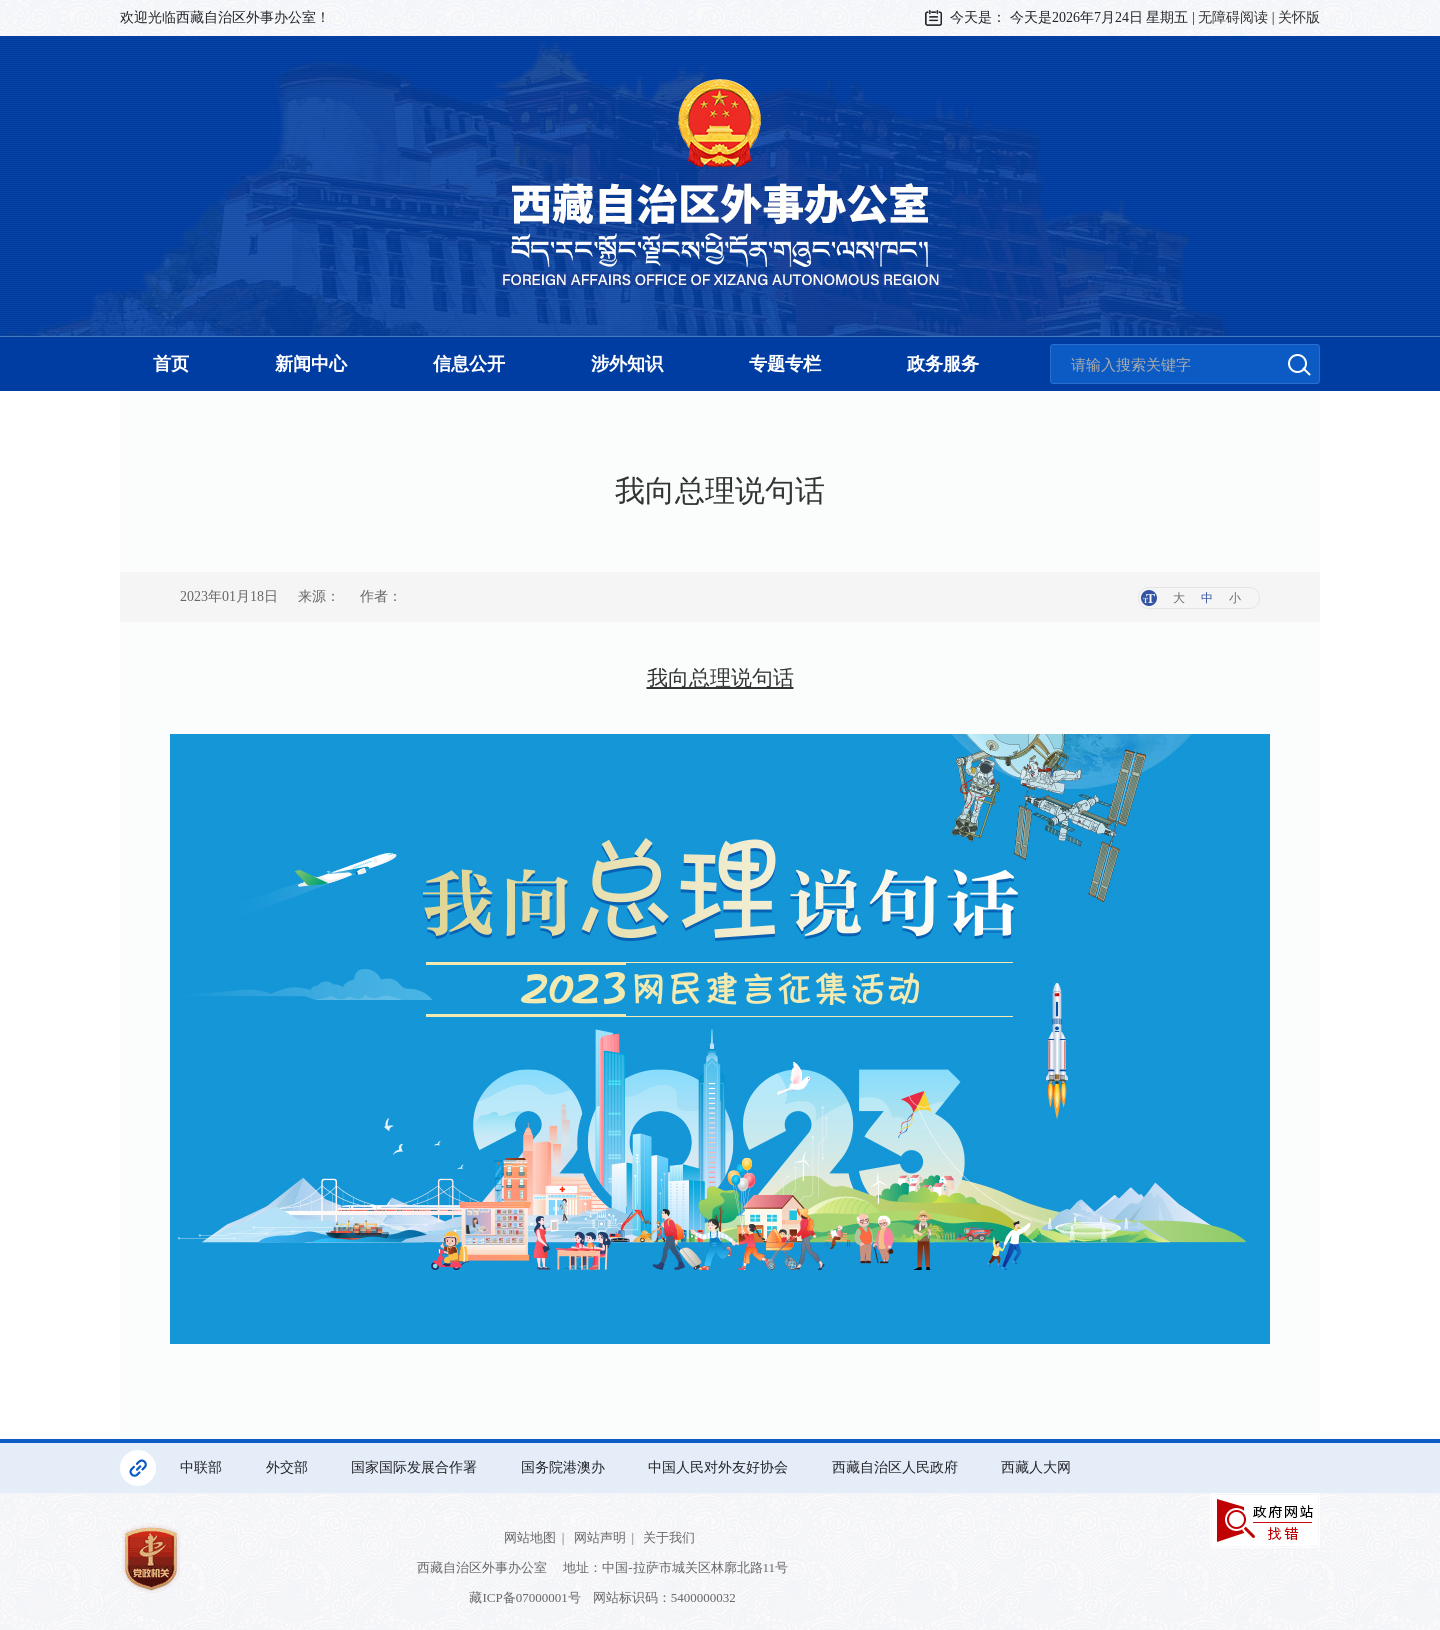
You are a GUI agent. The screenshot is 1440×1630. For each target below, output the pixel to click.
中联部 (203, 1467)
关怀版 (1299, 17)
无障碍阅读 (1233, 17)
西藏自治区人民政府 (897, 1467)
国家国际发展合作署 (416, 1467)
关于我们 (669, 1537)
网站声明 (600, 1537)
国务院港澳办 (565, 1467)
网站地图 (530, 1537)
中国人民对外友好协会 (720, 1467)
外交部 (289, 1467)
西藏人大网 (1038, 1467)
